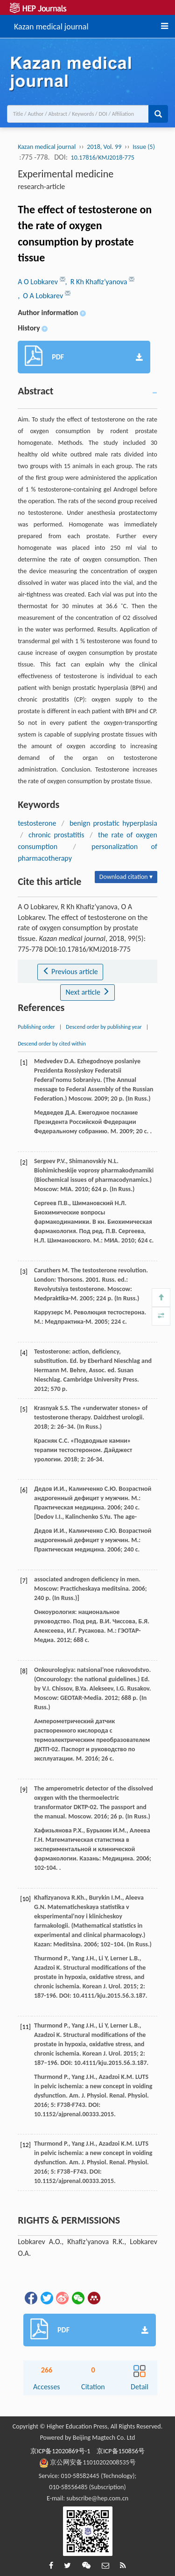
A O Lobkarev (38, 281)
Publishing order (36, 1027)
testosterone (37, 823)
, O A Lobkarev (41, 295)
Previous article (70, 971)
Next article (87, 992)
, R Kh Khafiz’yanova (97, 281)
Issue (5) (144, 147)
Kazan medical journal (51, 25)
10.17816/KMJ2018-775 (102, 157)
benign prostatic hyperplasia (113, 823)
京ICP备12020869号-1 (60, 2451)
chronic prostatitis (56, 834)
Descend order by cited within (52, 1043)
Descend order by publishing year (103, 1027)
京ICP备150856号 (121, 2451)
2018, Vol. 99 (104, 147)
